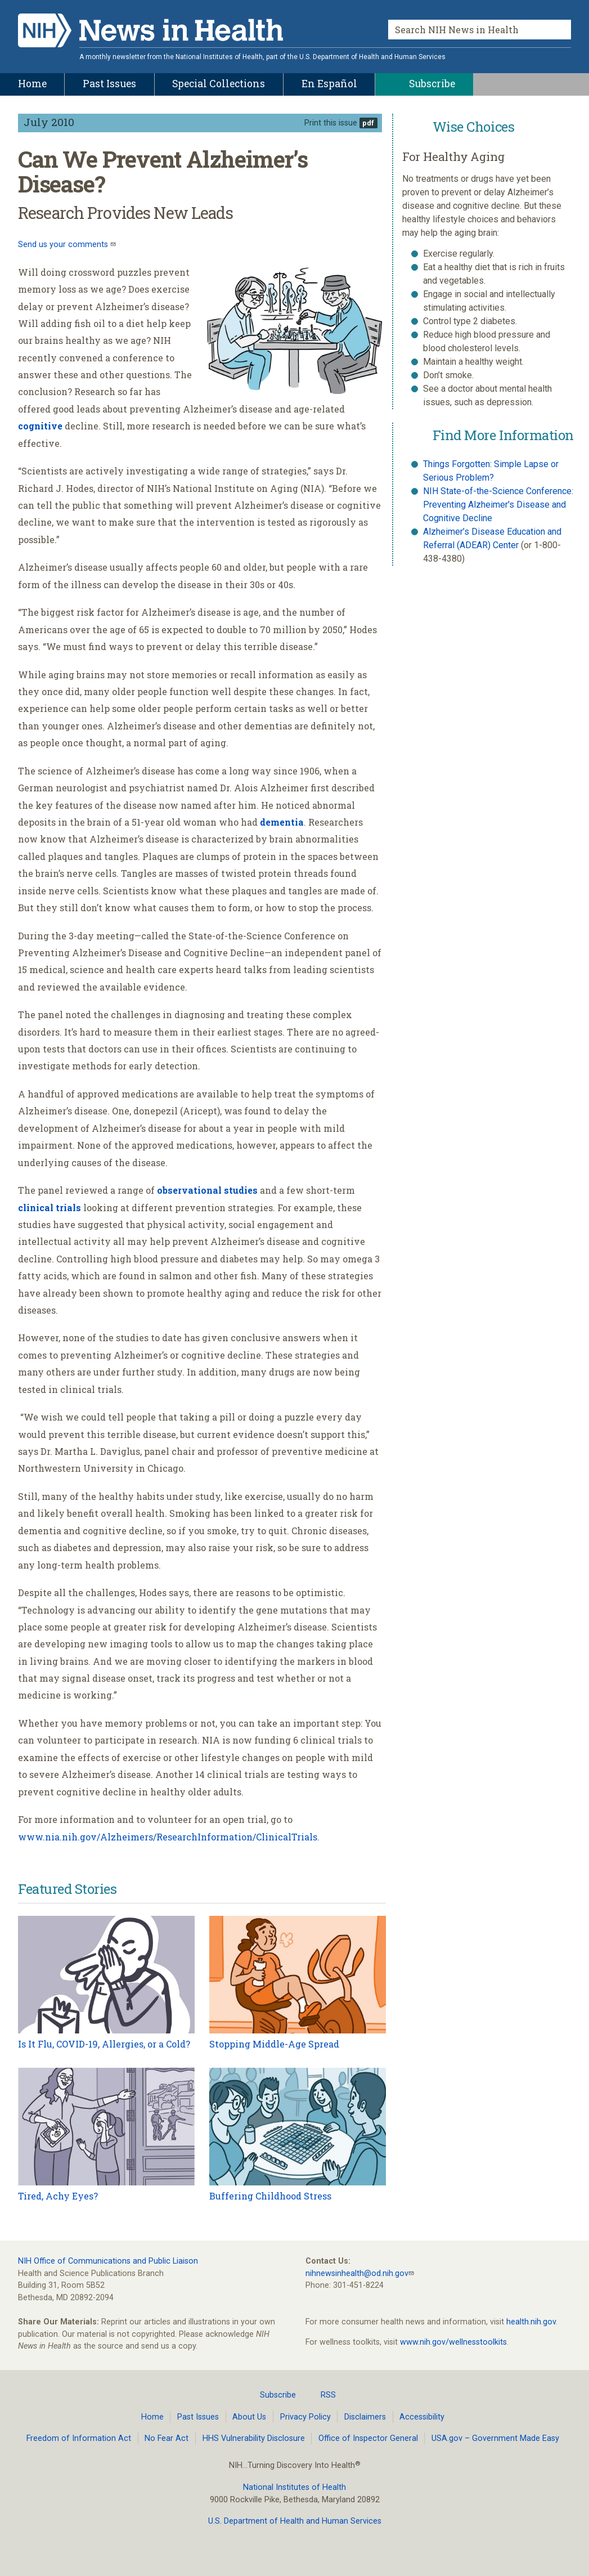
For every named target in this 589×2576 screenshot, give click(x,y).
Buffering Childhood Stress (270, 2196)
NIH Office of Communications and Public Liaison (108, 2261)
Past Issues (198, 2417)
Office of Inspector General (368, 2438)
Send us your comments (64, 244)
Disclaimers (365, 2417)
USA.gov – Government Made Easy (495, 2438)
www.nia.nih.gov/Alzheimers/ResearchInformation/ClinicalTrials (167, 1837)
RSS (321, 2394)
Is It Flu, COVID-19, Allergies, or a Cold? (104, 2044)
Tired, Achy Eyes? (58, 2196)
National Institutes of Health (294, 2487)
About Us (249, 2417)
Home (152, 2417)
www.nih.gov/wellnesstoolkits (453, 2342)
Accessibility (421, 2417)
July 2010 (49, 122)
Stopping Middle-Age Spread (274, 2044)
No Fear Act (166, 2438)
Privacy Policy (305, 2417)
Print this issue (330, 123)
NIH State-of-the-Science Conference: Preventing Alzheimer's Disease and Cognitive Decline (498, 504)
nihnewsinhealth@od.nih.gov (356, 2273)
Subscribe (271, 2394)
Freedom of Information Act (78, 2438)
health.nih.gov (531, 2322)
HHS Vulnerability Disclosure (254, 2438)
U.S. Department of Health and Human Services (294, 2521)
